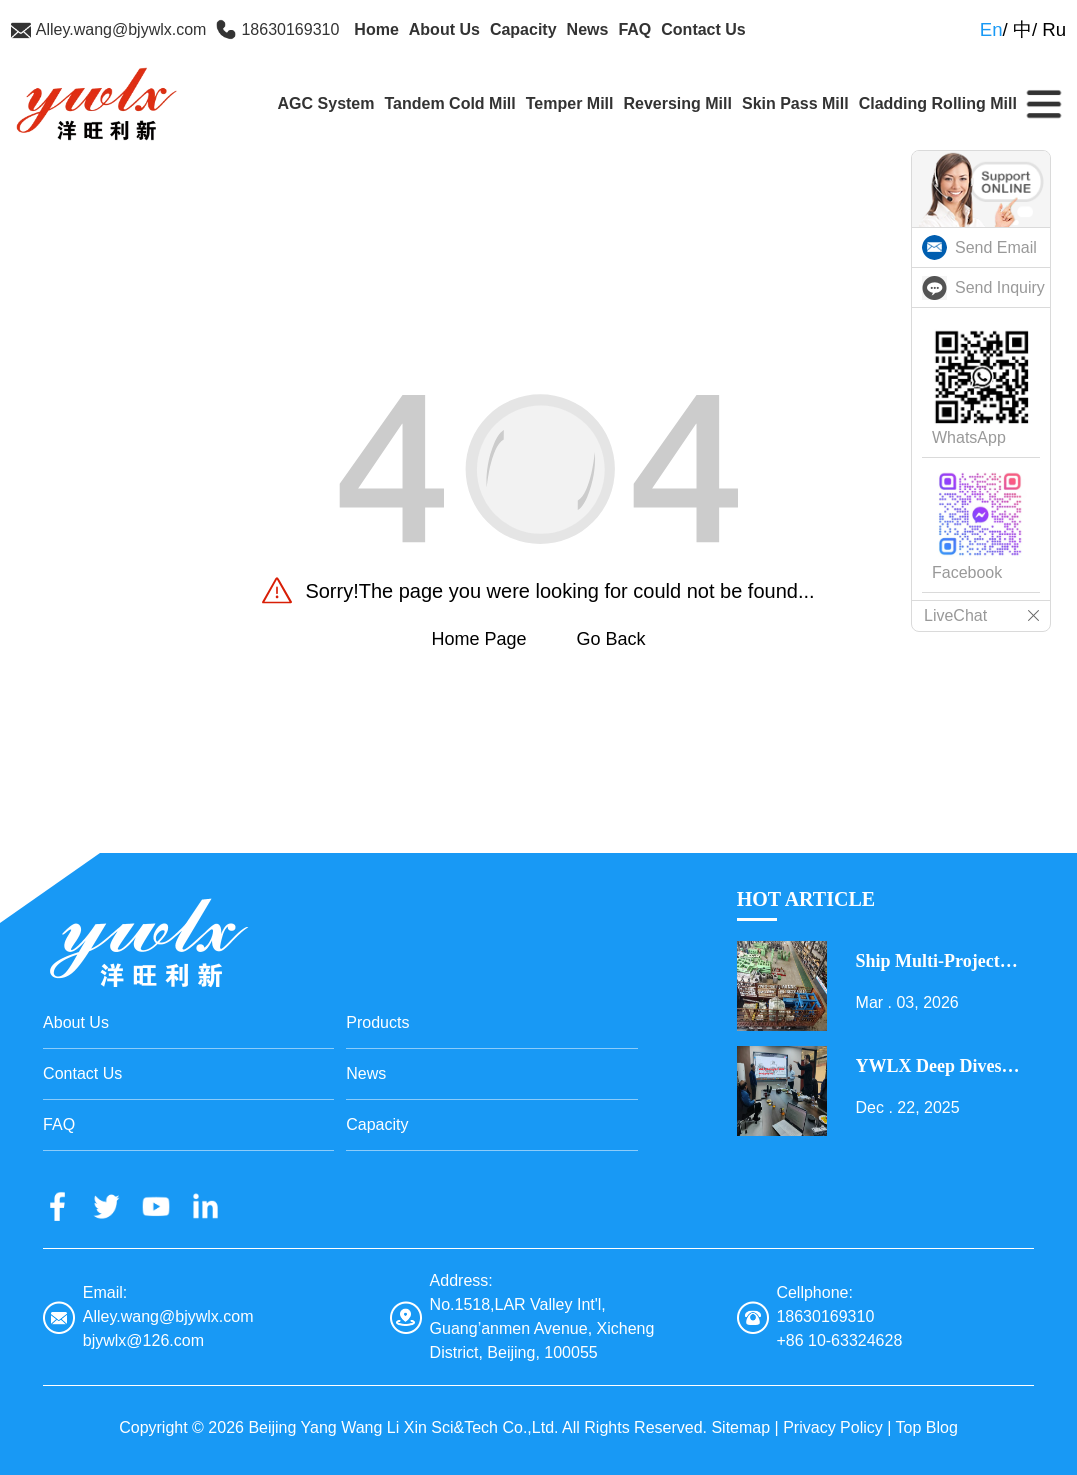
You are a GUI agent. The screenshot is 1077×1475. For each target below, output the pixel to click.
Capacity (523, 29)
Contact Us (703, 29)
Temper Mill (570, 103)
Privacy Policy (833, 1427)
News (588, 29)
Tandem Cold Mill (449, 103)
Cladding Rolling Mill (938, 103)
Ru (1054, 29)
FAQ (634, 29)
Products (377, 1022)
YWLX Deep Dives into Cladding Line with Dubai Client (929, 1067)
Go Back (611, 639)
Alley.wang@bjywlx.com (121, 29)
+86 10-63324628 (839, 1340)
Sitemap (740, 1427)
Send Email (996, 247)
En (991, 29)
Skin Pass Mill (795, 103)
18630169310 (290, 29)
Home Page (478, 639)
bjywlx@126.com (143, 1340)
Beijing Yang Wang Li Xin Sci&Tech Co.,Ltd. (403, 1427)
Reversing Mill (677, 103)
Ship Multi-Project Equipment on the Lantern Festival (930, 962)
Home (376, 29)
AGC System (326, 103)
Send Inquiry (1000, 287)
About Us (444, 29)
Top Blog (927, 1427)
